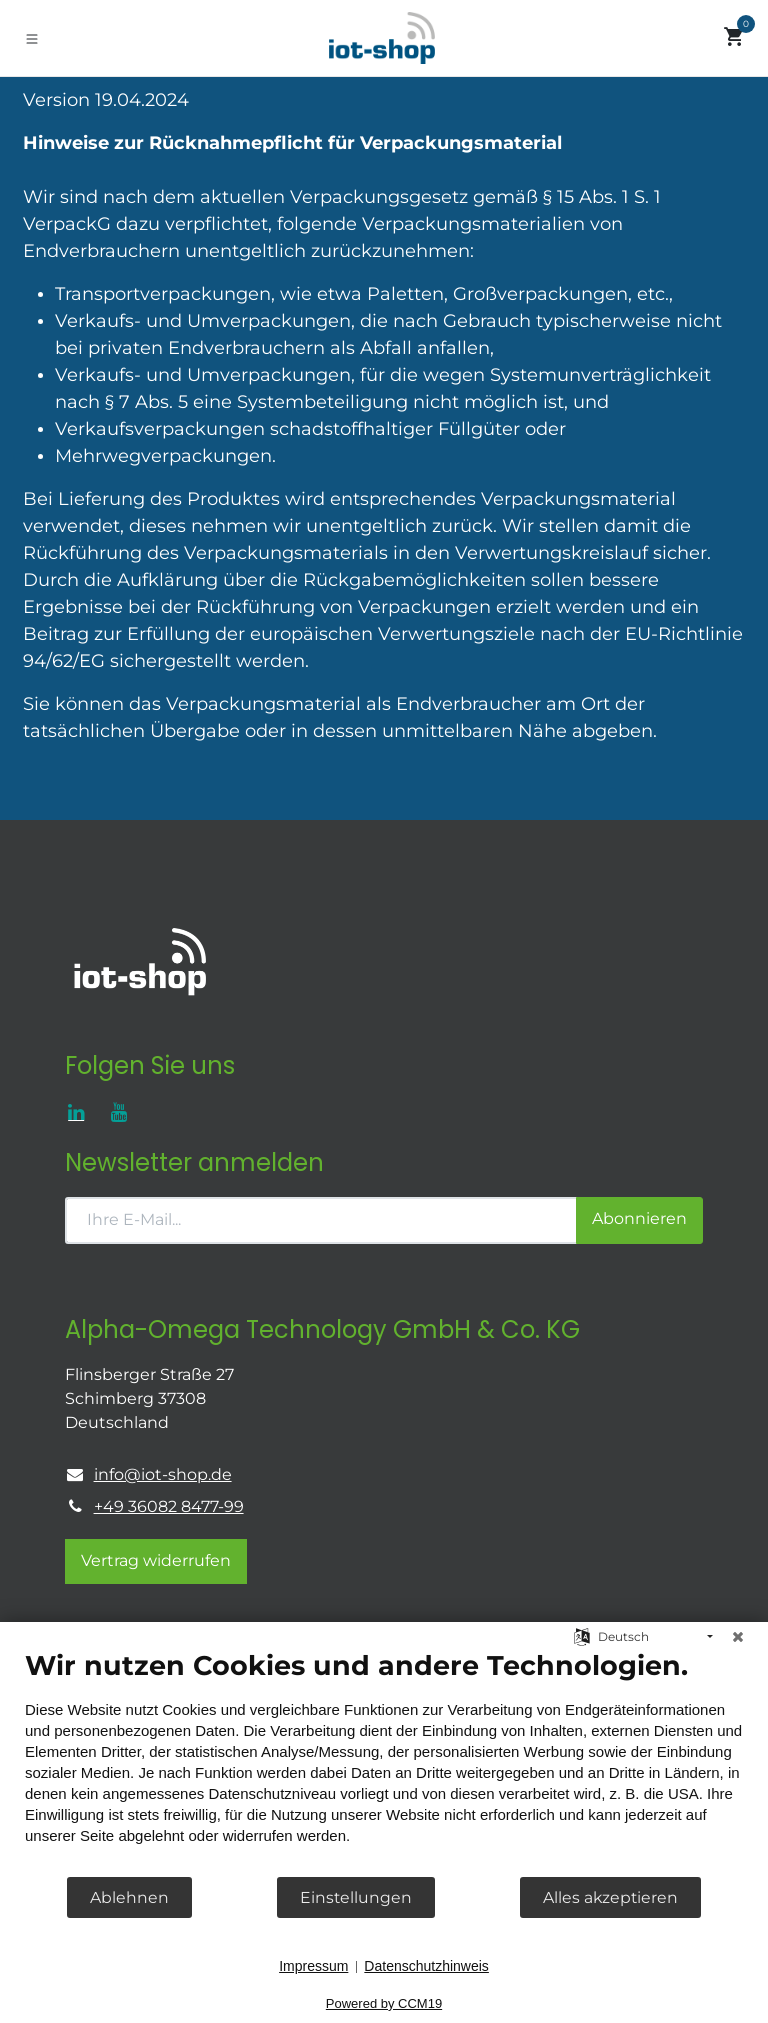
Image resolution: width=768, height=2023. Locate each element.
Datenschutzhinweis (426, 1966)
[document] (384, 1762)
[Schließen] (738, 1637)
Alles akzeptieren (610, 1897)
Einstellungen (356, 1897)
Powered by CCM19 (384, 2003)
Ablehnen (129, 1897)
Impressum (313, 1966)
